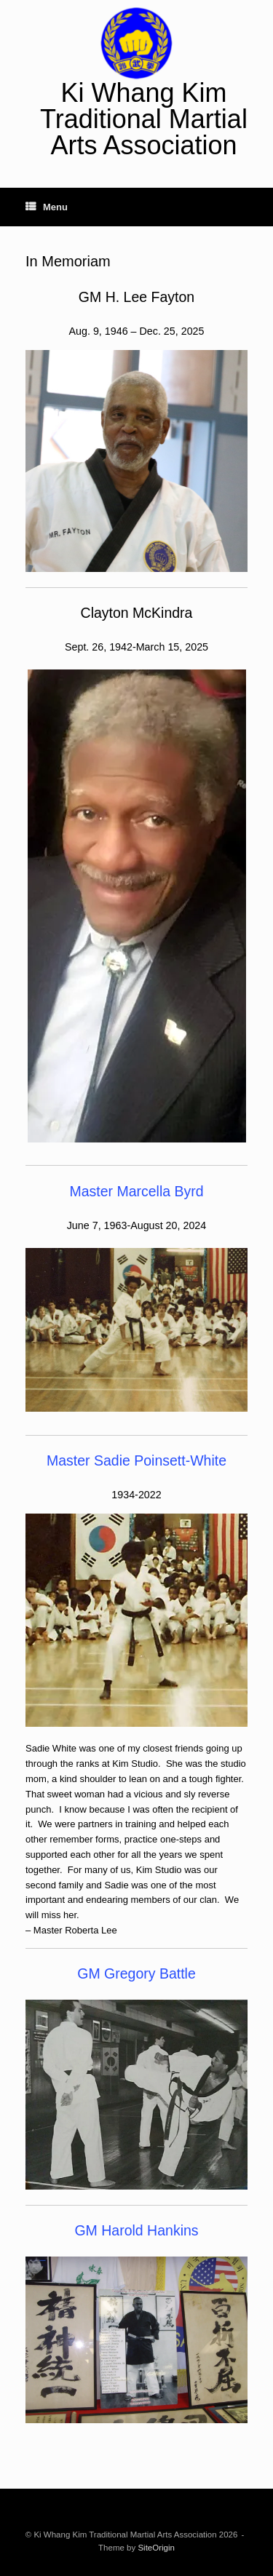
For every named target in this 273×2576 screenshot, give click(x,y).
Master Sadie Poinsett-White (136, 1460)
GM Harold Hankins (136, 2230)
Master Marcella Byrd (136, 1191)
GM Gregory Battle (136, 1973)
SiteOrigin (156, 2547)
